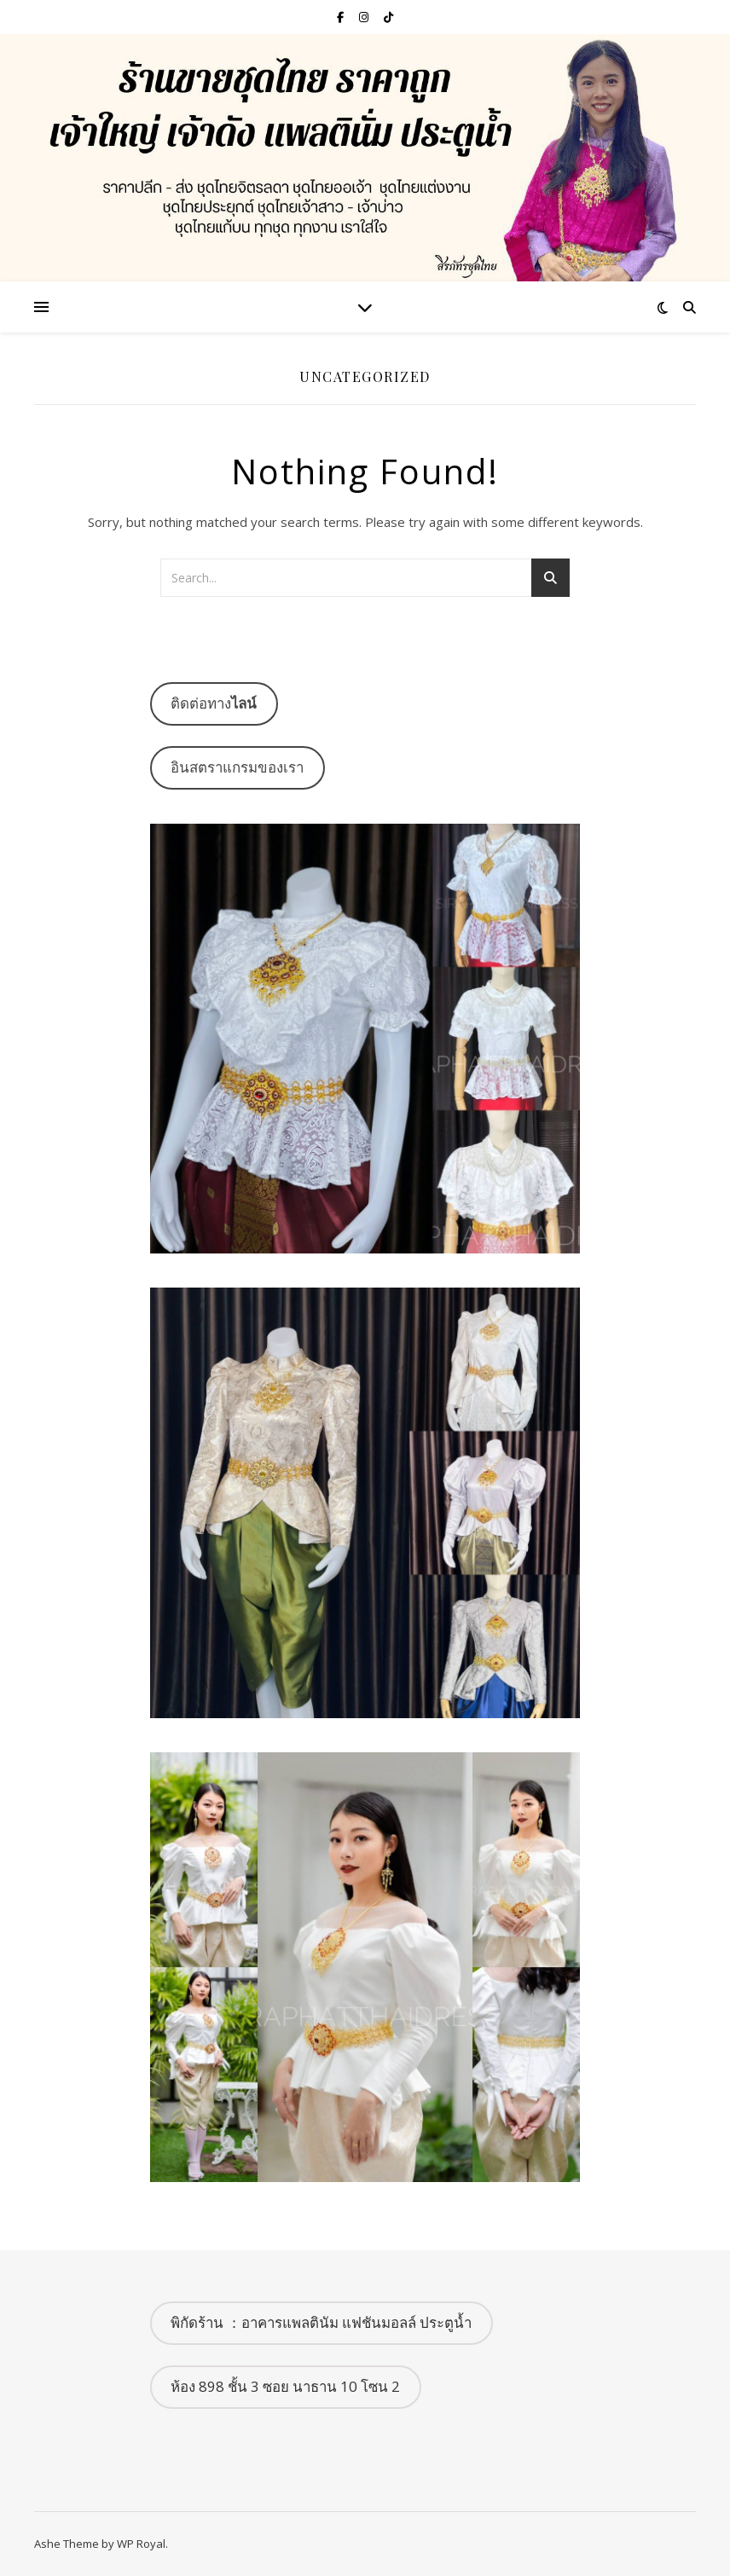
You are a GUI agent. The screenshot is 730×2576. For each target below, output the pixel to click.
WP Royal (141, 2543)
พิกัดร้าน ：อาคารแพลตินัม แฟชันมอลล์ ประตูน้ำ (321, 2322)
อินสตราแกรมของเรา (237, 767)
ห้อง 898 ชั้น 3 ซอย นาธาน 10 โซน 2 (285, 2386)
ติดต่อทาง (214, 703)
